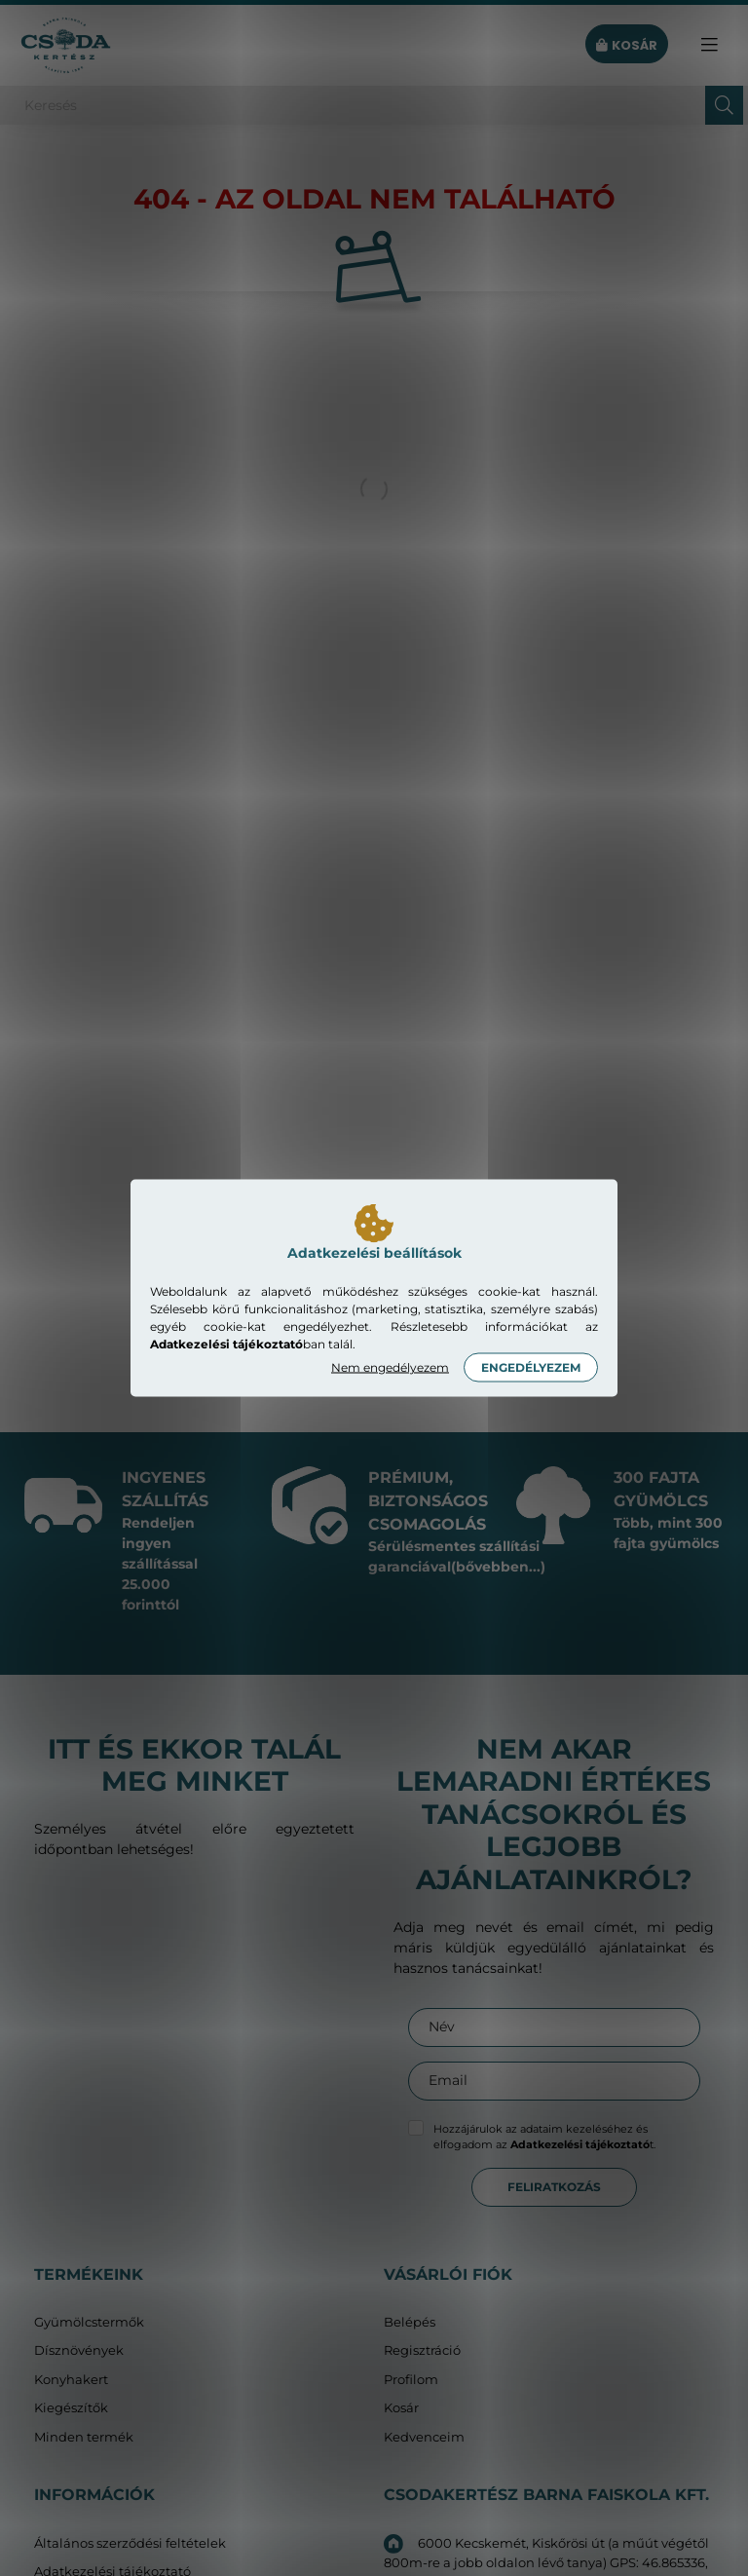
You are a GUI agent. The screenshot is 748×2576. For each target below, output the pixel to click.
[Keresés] (374, 105)
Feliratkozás (554, 2186)
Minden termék (83, 2437)
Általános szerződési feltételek (130, 2543)
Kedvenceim (424, 2437)
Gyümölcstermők (89, 2322)
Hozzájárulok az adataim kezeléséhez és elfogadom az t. (544, 2137)
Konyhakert (71, 2379)
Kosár (401, 2408)
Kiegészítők (71, 2408)
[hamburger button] (709, 44)
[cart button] (626, 45)
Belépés (409, 2322)
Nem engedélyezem (390, 1367)
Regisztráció (422, 2350)
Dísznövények (79, 2350)
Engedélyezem (530, 1367)
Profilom (411, 2379)
